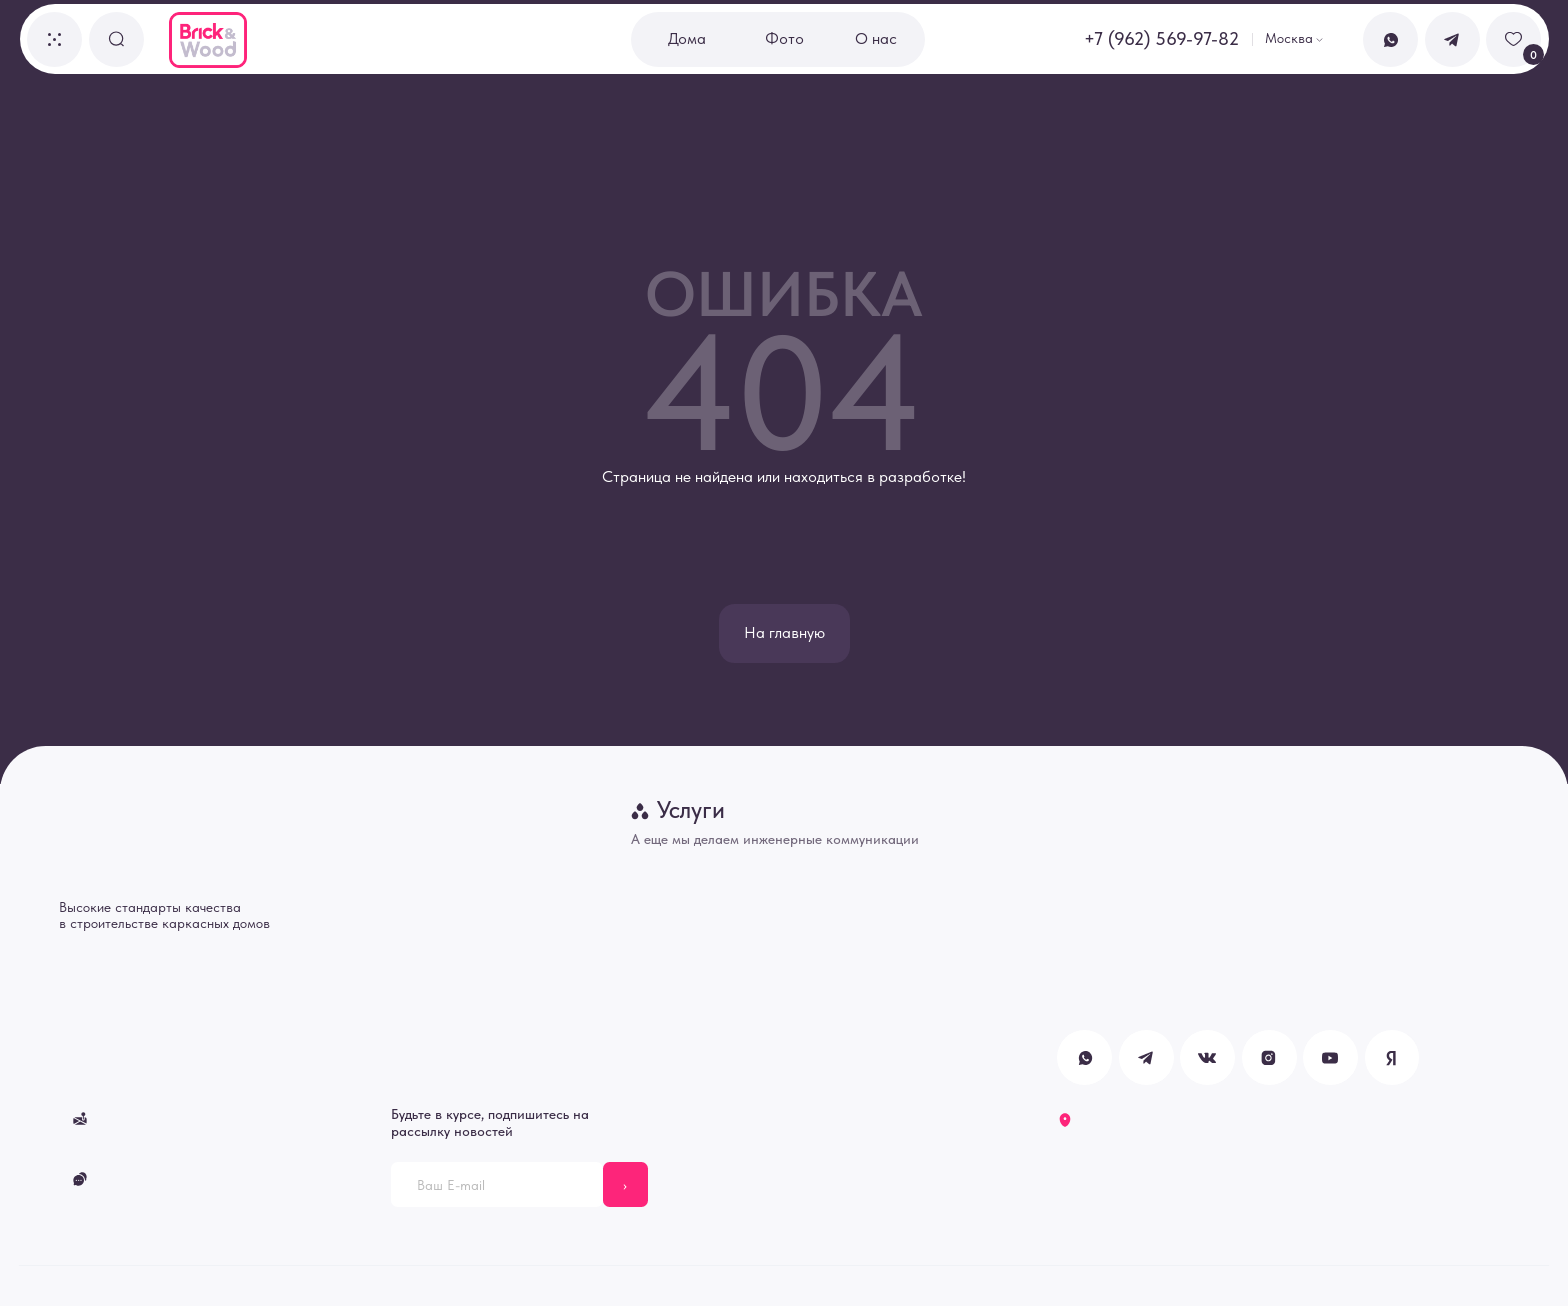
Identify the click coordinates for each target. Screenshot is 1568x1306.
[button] (54, 39)
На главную (784, 632)
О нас (876, 38)
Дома (687, 38)
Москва (1289, 38)
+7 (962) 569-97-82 (1161, 39)
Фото (784, 38)
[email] (497, 1185)
